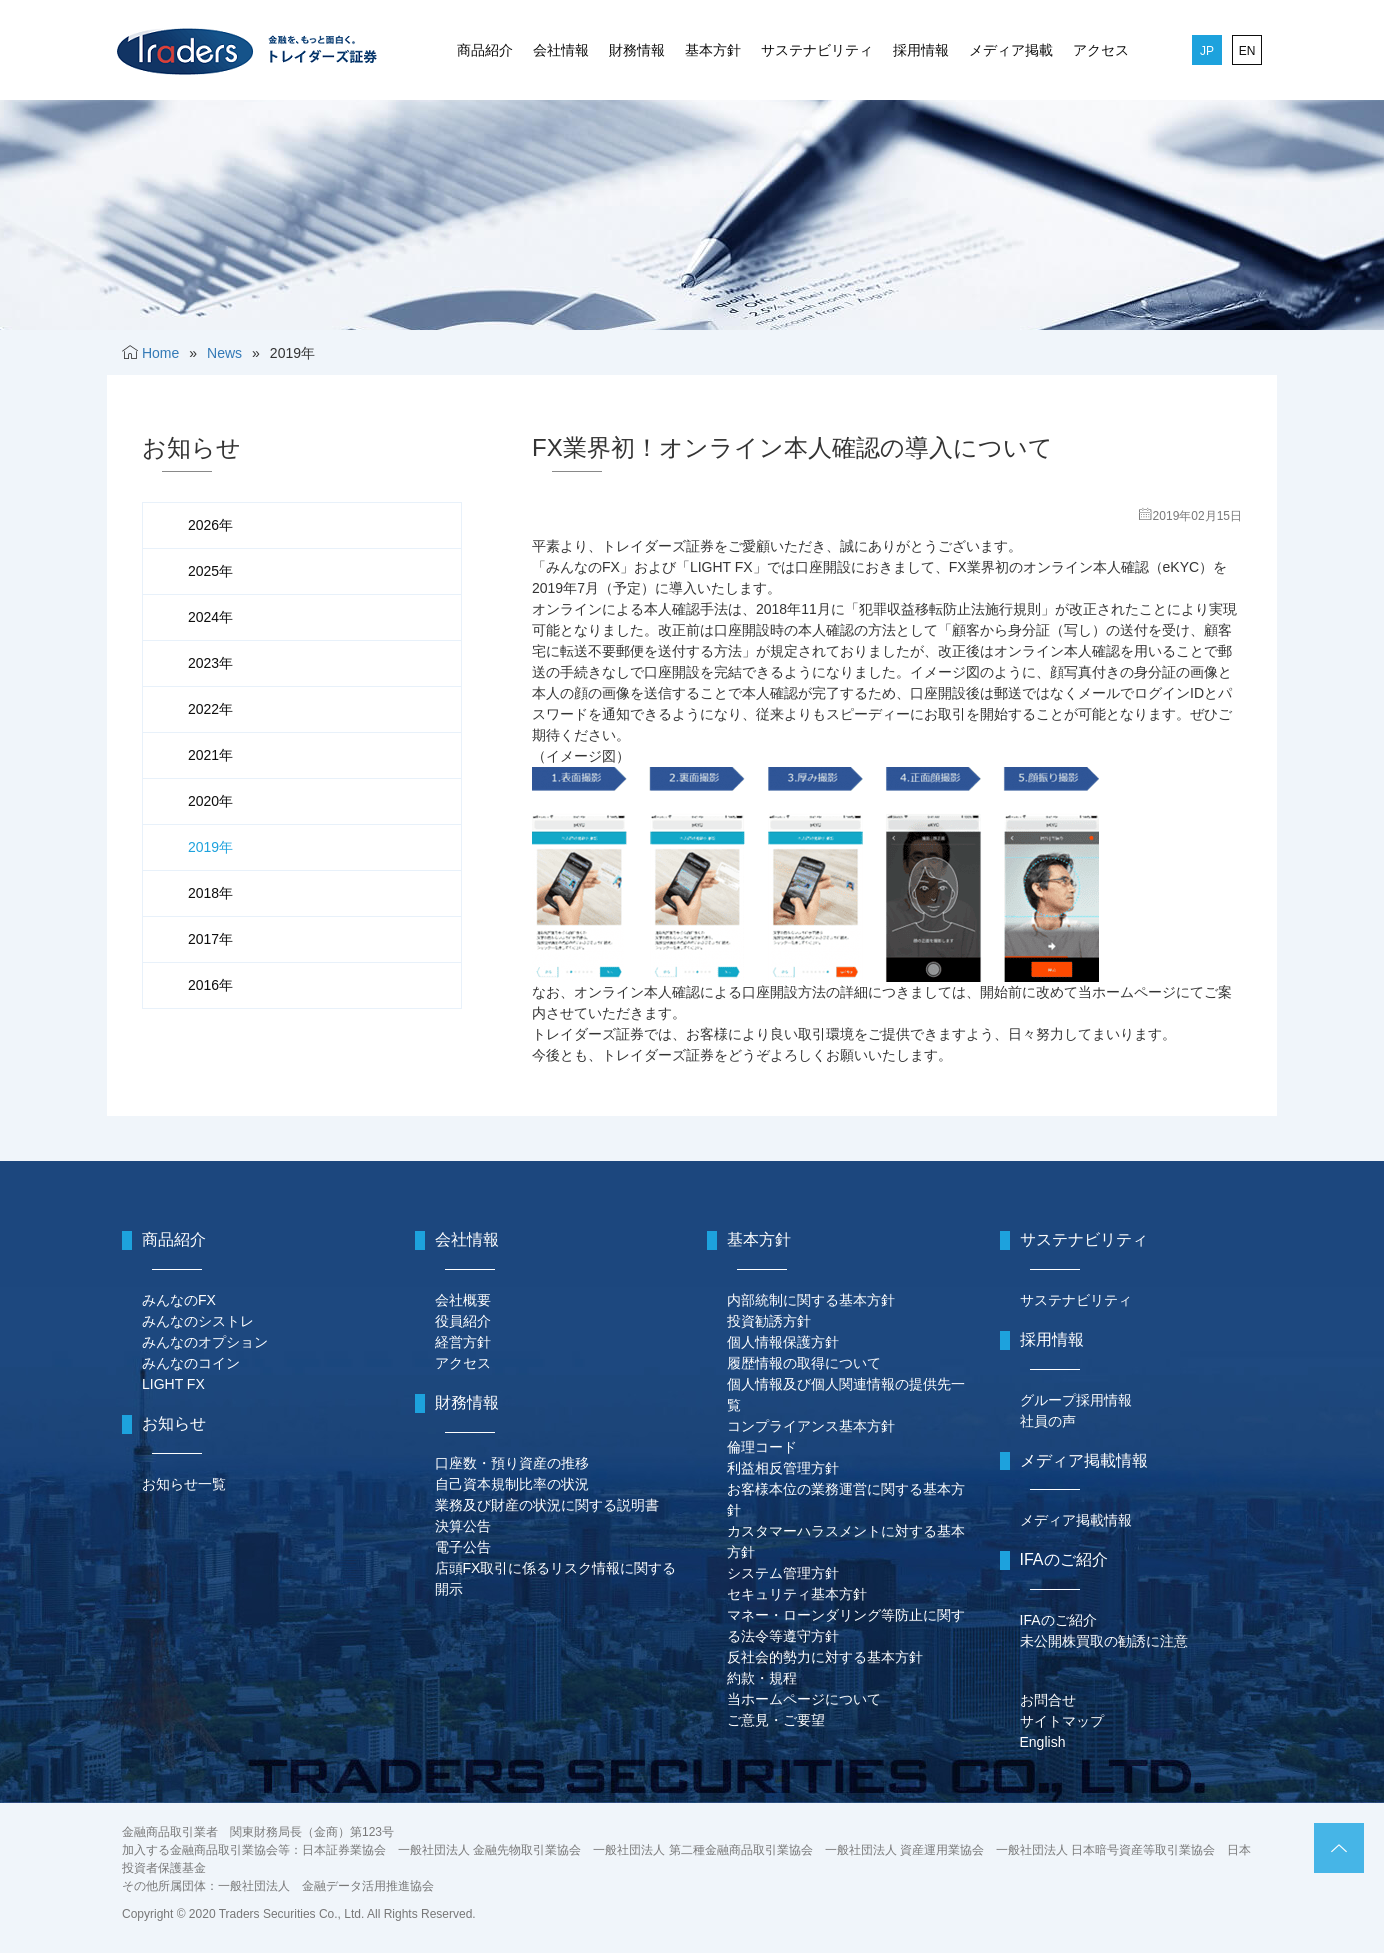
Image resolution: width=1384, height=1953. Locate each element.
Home (160, 353)
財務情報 (637, 50)
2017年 (210, 939)
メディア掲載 (1011, 50)
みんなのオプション (205, 1342)
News (224, 353)
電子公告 (463, 1547)
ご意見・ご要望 (776, 1720)
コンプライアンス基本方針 (811, 1426)
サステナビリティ (817, 50)
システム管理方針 (783, 1573)
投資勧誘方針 (769, 1321)
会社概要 (463, 1300)
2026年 (210, 525)
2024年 (210, 617)
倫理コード (762, 1447)
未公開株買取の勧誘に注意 (1104, 1641)
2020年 (210, 801)
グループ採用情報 (1076, 1400)
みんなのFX (179, 1300)
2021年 (210, 755)
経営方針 (463, 1342)
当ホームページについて (804, 1699)
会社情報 (561, 50)
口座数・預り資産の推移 (512, 1463)
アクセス (1101, 50)
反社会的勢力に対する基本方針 (825, 1657)
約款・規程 (762, 1678)
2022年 (210, 709)
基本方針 (713, 50)
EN (1247, 51)
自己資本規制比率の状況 (512, 1484)
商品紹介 (485, 50)
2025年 (210, 571)
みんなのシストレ (198, 1321)
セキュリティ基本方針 (797, 1594)
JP (1207, 51)
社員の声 (1048, 1421)
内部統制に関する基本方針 (811, 1300)
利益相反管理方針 (783, 1468)
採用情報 (921, 50)
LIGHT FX (173, 1384)
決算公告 (463, 1526)
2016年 (210, 985)
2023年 (210, 663)
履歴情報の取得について (804, 1363)
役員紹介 (463, 1321)
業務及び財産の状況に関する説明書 (547, 1505)
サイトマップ (1062, 1721)
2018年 (210, 893)
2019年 (210, 847)
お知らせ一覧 (184, 1484)
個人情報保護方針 (783, 1342)
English (1043, 1742)
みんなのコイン (191, 1363)
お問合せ (1048, 1700)
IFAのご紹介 (1058, 1620)
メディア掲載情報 (1076, 1520)
